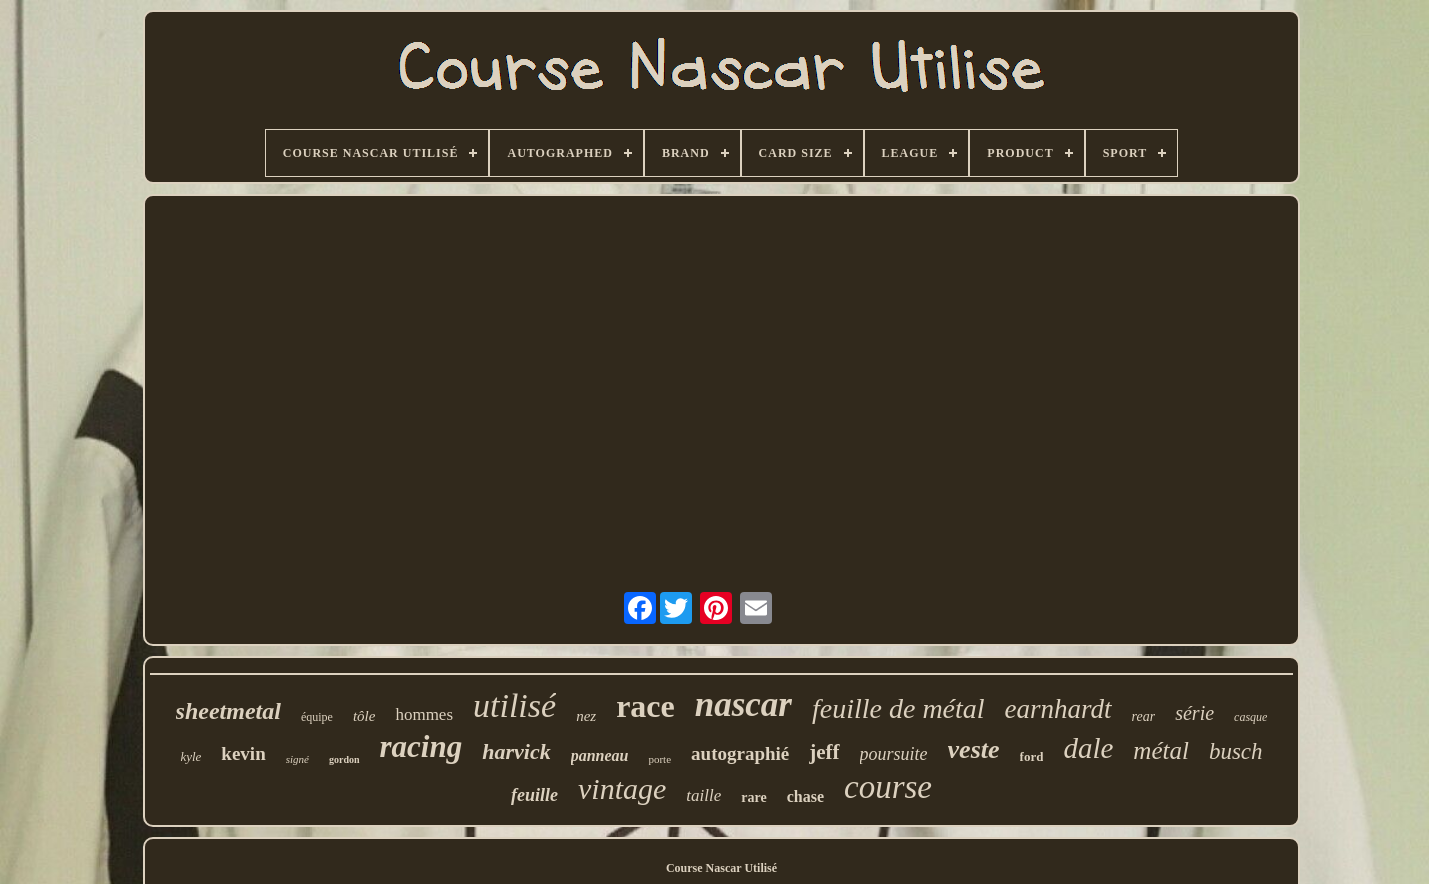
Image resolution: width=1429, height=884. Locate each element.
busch (1236, 751)
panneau (600, 755)
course (888, 787)
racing (421, 746)
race (645, 706)
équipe (317, 717)
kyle (190, 756)
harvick (516, 751)
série (1194, 713)
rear (1144, 716)
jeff (824, 752)
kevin (243, 753)
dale (1088, 748)
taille (703, 795)
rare (753, 797)
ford (1032, 756)
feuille (534, 795)
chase (805, 796)
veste (974, 749)
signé (297, 759)
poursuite (894, 754)
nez (586, 716)
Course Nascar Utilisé (721, 868)
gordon (344, 759)
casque (1250, 717)
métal (1161, 750)
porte (659, 759)
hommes (424, 714)
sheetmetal (228, 711)
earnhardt (1058, 709)
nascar (743, 704)
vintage (622, 788)
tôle (364, 716)
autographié (740, 753)
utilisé (514, 705)
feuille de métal (898, 708)
